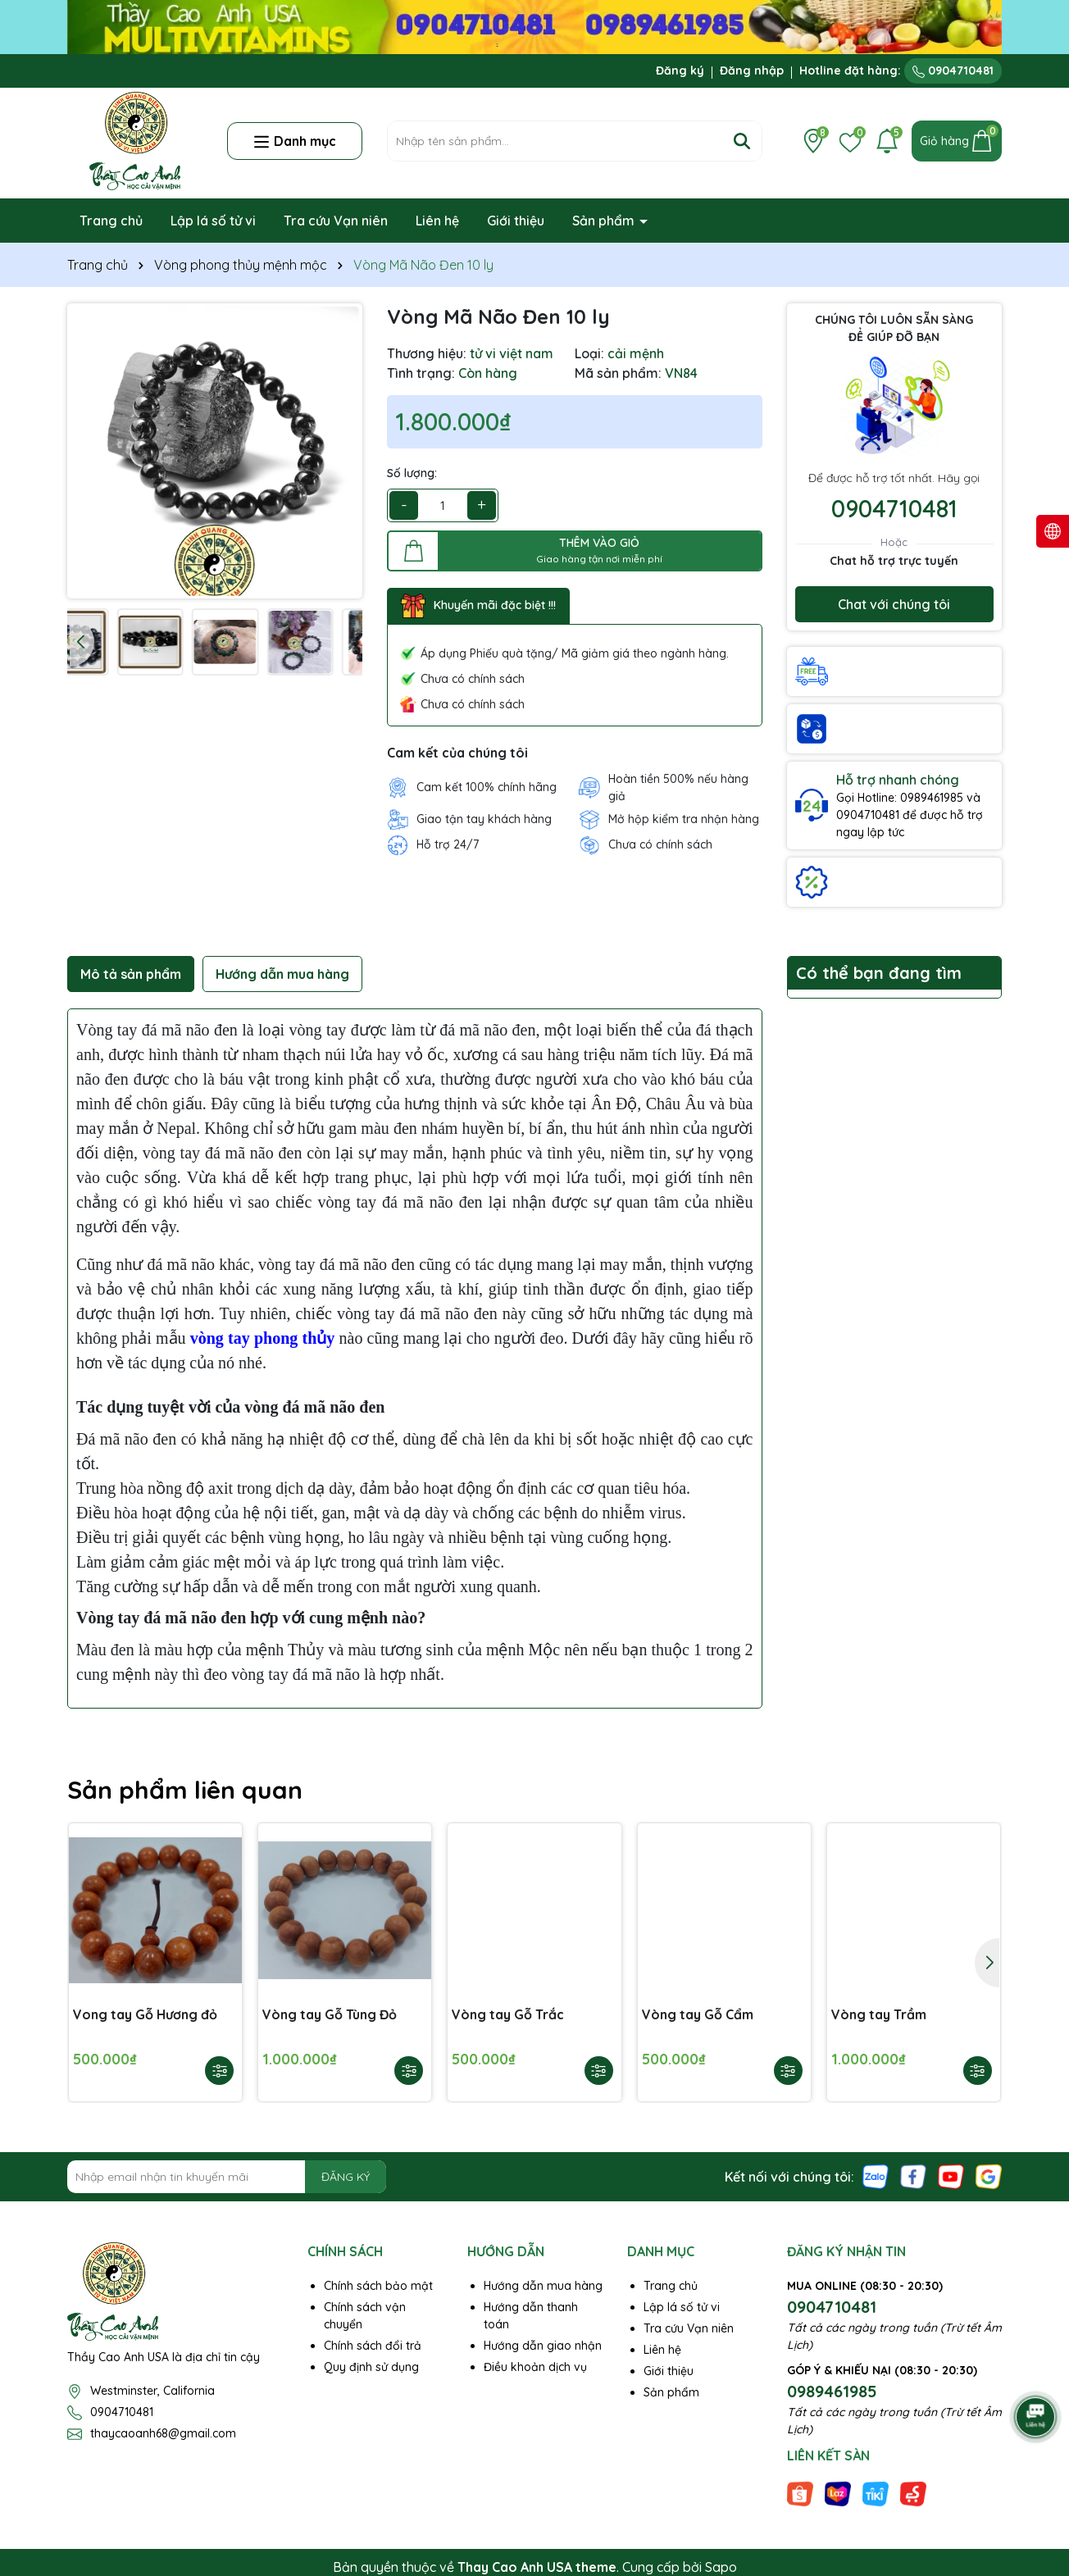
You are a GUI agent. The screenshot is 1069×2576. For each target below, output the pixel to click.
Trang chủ (111, 220)
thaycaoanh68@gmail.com (163, 2433)
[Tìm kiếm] (742, 141)
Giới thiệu (515, 220)
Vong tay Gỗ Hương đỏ (145, 2014)
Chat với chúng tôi (894, 604)
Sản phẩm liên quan (185, 1789)
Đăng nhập (752, 70)
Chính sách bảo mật (378, 2285)
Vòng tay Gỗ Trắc (508, 2014)
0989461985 (832, 2391)
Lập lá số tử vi (213, 220)
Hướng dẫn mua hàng (543, 2285)
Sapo (721, 2567)
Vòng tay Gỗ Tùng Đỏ (329, 2014)
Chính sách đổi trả (372, 2345)
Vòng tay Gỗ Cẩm (697, 2014)
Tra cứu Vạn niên (336, 220)
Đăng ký (680, 70)
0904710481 (953, 70)
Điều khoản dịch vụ (535, 2367)
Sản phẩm (605, 220)
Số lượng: (412, 473)
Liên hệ (437, 220)
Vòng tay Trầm (878, 2014)
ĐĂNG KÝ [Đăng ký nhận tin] (345, 2176)
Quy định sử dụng (371, 2367)
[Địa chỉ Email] (226, 2176)
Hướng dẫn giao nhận (543, 2345)
